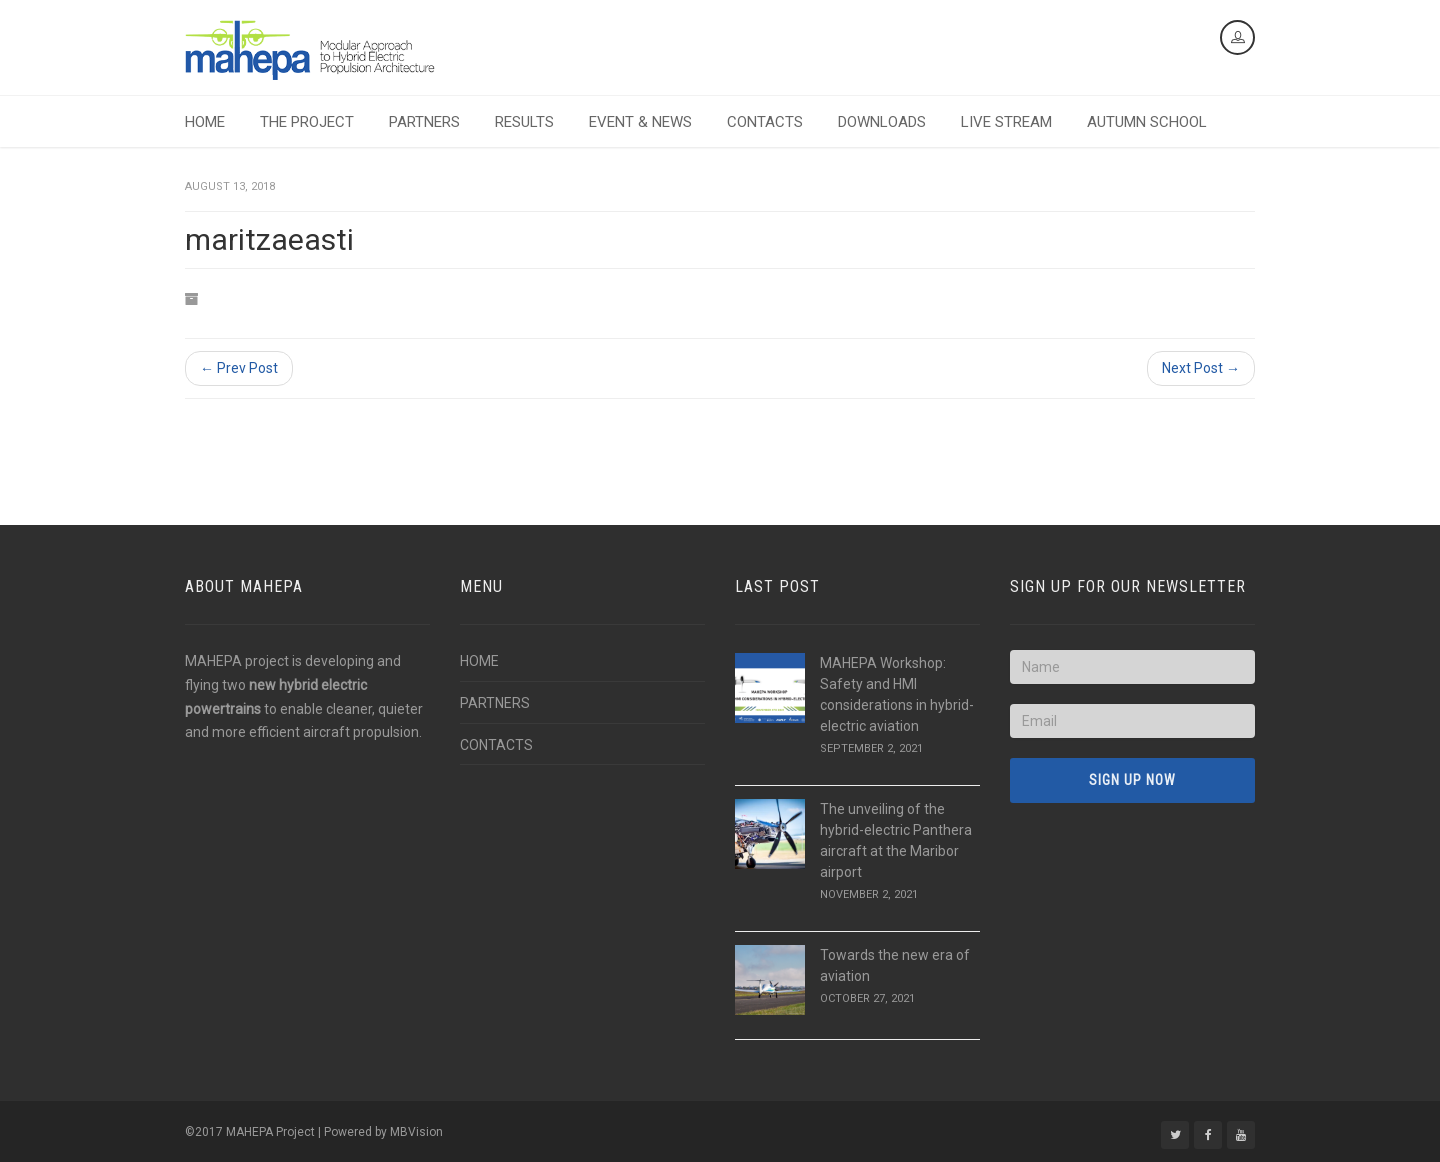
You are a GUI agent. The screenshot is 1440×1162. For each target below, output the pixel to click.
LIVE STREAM (1006, 122)
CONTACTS (765, 122)
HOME (205, 122)
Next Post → (1201, 368)
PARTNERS (424, 122)
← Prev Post (239, 368)
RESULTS (524, 122)
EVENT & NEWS (640, 122)
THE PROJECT (307, 122)
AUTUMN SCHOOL (1147, 122)
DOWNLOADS (882, 122)
